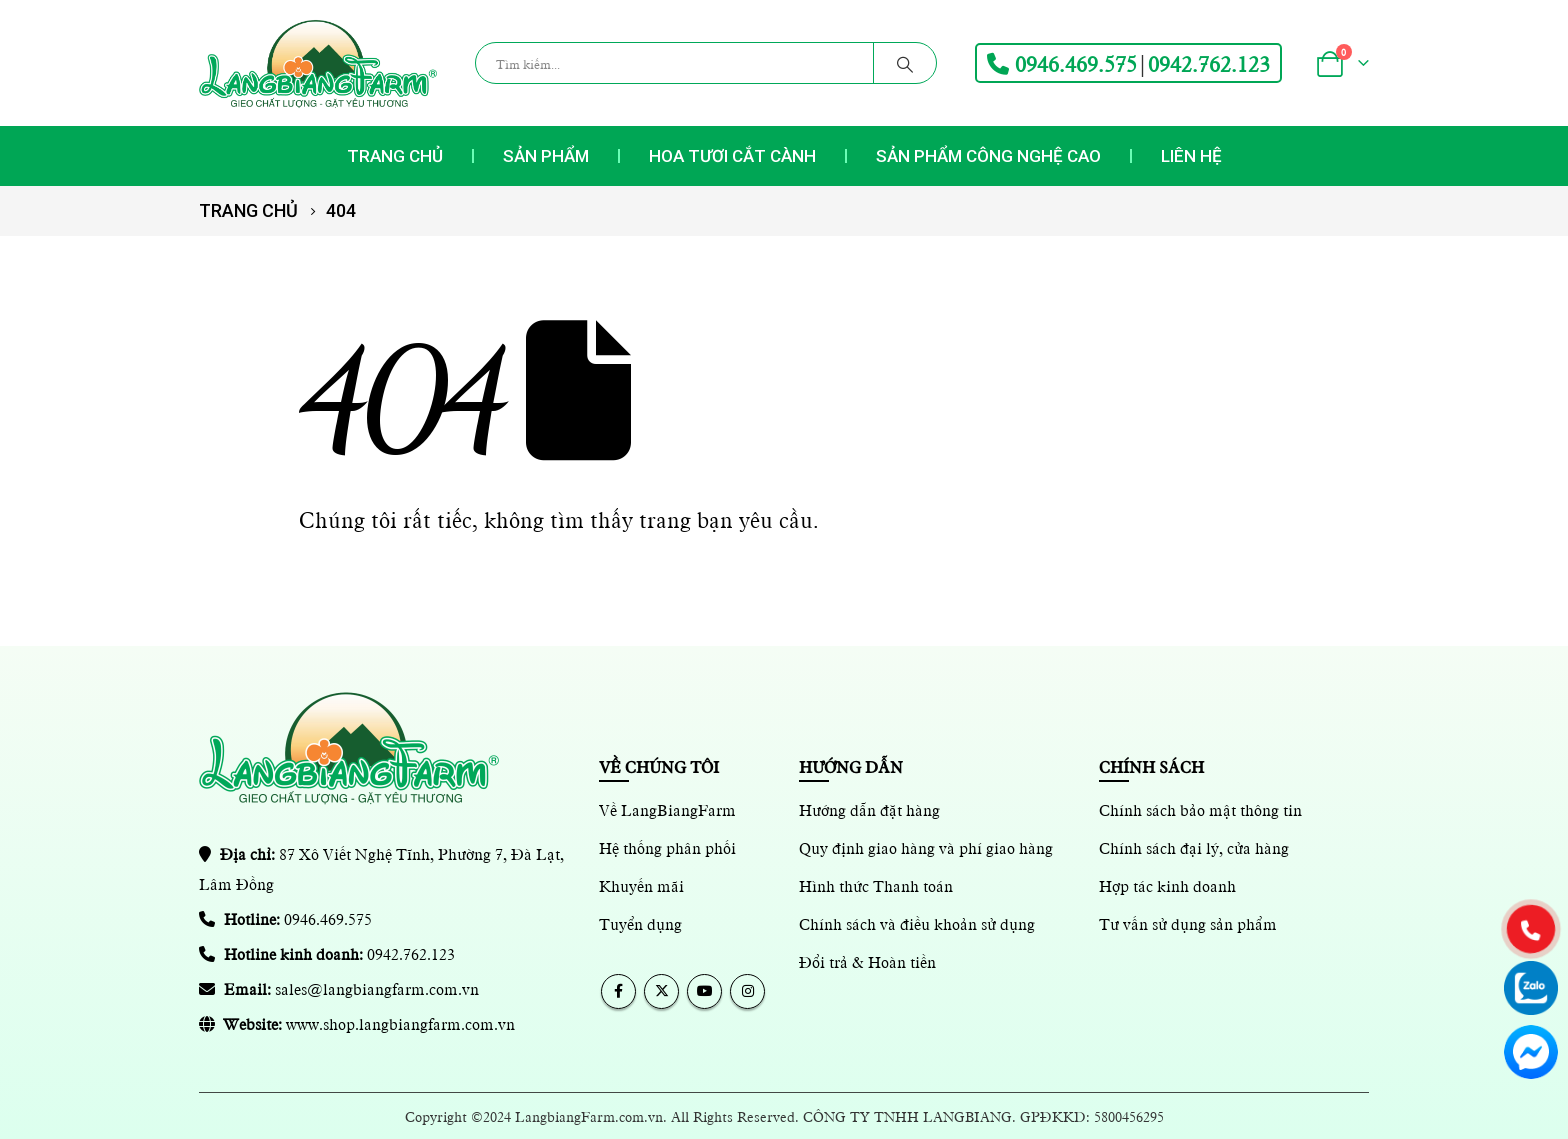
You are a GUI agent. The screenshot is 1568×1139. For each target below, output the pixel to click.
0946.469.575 (1062, 63)
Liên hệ (1191, 156)
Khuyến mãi (641, 885)
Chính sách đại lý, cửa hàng (1194, 847)
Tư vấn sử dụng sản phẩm (1188, 923)
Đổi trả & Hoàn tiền (867, 961)
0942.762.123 (1209, 63)
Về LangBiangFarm (667, 809)
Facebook (618, 991)
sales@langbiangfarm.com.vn (377, 988)
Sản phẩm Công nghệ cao (988, 156)
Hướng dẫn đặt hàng (869, 809)
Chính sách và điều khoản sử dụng (917, 923)
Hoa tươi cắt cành (732, 156)
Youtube (704, 991)
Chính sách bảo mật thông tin (1200, 809)
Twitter (661, 991)
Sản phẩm (546, 156)
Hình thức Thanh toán (876, 885)
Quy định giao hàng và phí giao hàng (926, 847)
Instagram (747, 991)
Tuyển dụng (640, 923)
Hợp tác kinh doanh (1167, 885)
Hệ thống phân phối (667, 847)
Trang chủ (395, 156)
